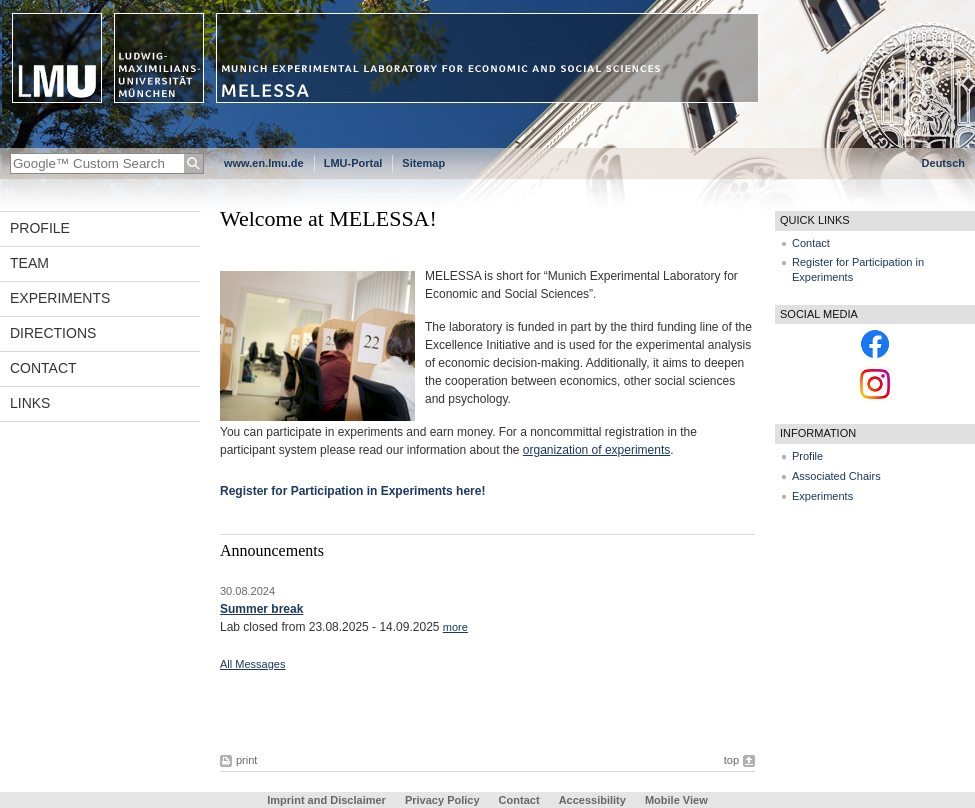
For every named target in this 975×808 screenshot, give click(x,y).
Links (30, 403)
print (246, 760)
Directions (53, 333)
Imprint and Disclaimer (326, 800)
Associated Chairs (836, 476)
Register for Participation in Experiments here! (352, 491)
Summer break (261, 609)
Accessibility (594, 800)
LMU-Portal (353, 163)
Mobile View (676, 800)
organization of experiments (596, 450)
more (455, 627)
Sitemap (423, 163)
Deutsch (943, 163)
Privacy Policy (442, 800)
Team (29, 263)
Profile (40, 228)
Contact (43, 368)
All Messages (252, 664)
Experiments (60, 298)
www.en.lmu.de (264, 163)
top (731, 760)
